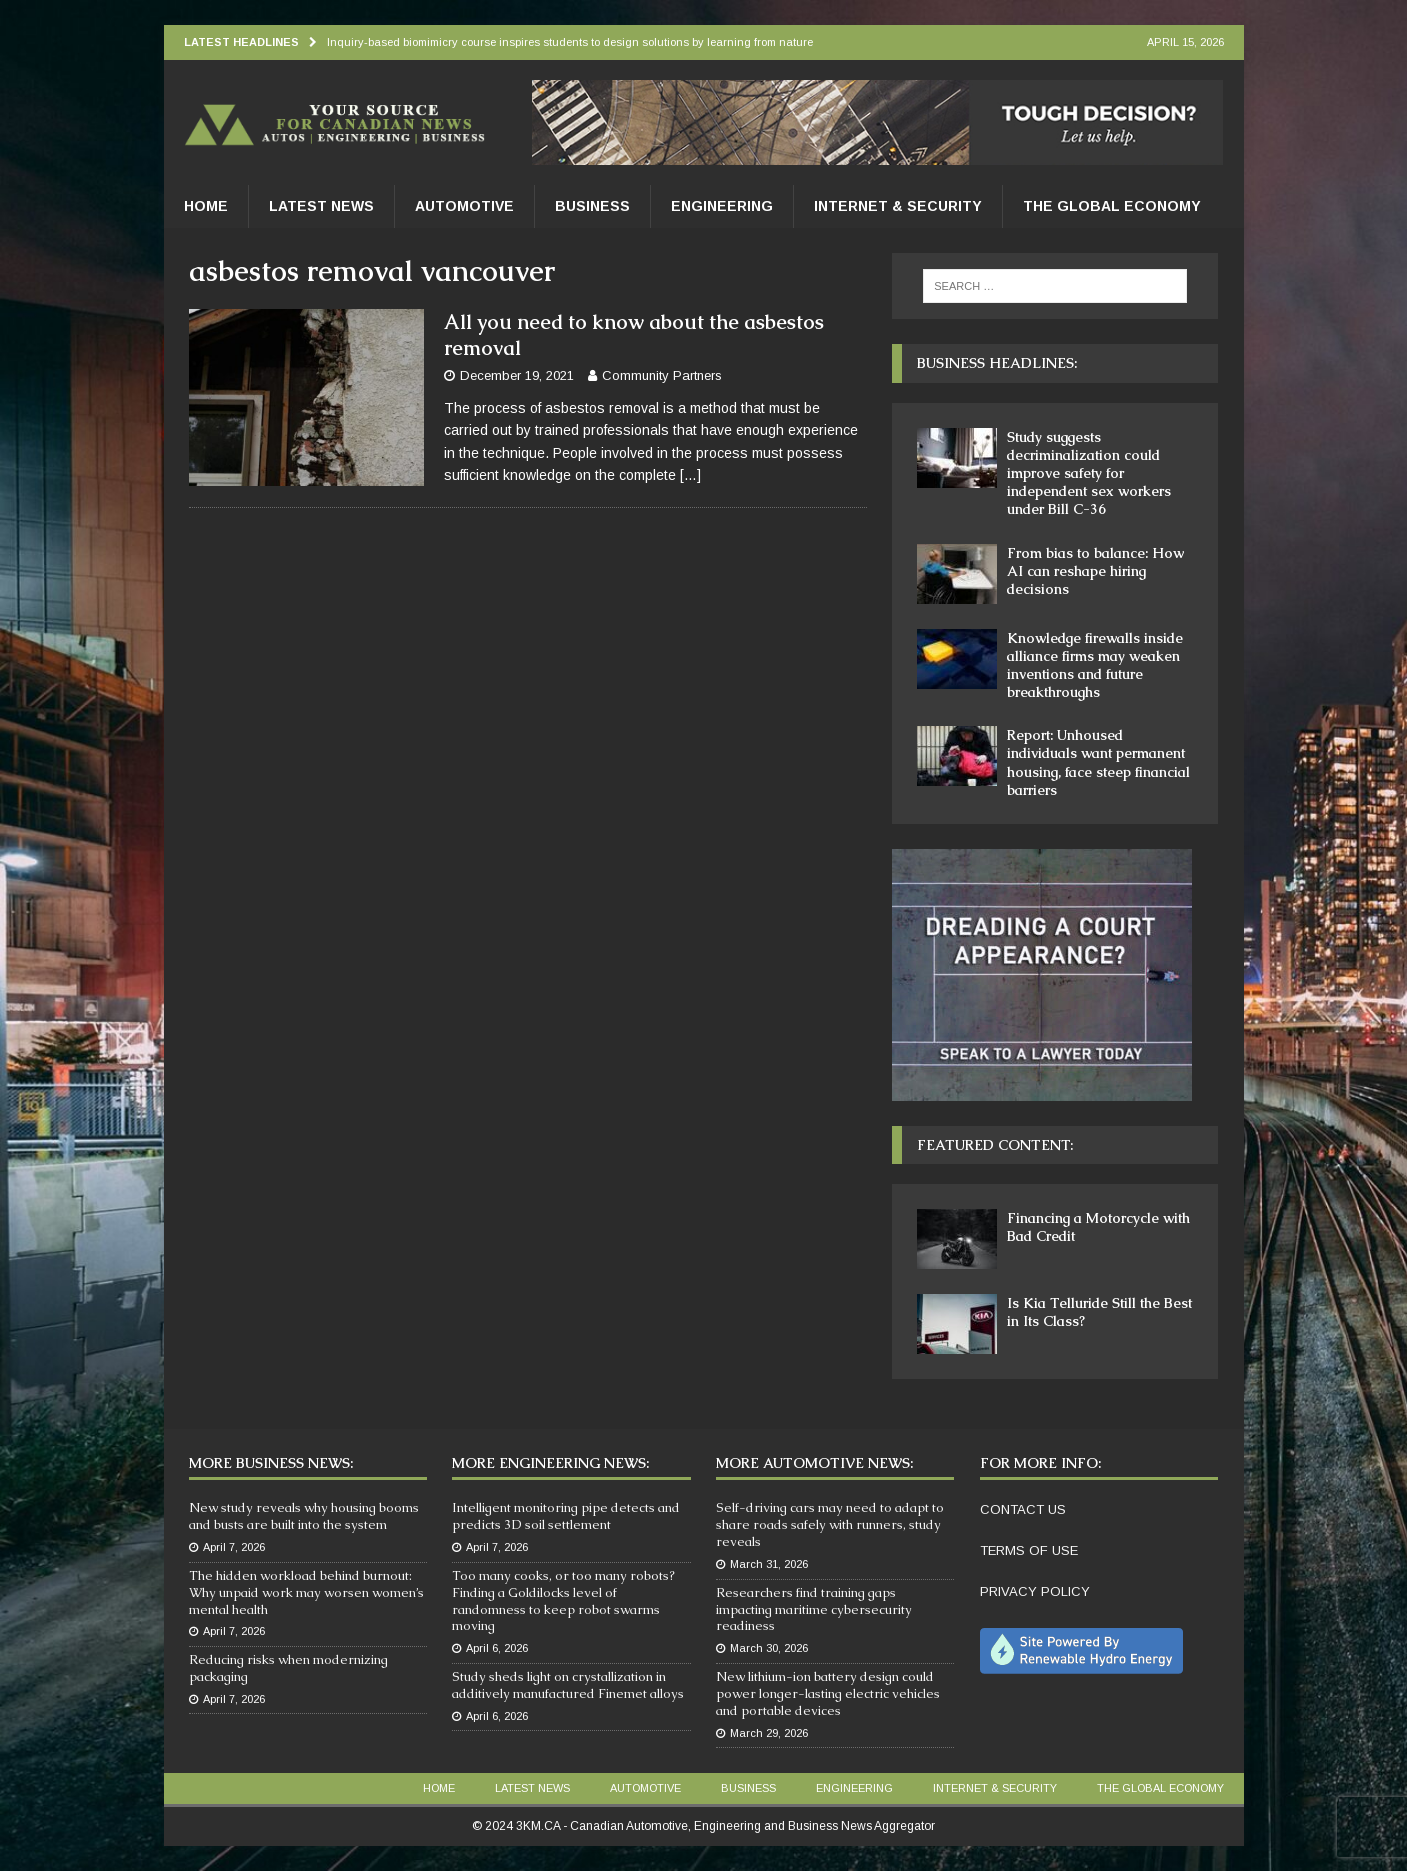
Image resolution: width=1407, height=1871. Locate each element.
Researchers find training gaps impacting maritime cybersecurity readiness (814, 1609)
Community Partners (662, 375)
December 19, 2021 (517, 375)
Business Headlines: (997, 363)
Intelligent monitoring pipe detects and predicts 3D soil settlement (566, 1516)
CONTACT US (1023, 1509)
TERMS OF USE (1029, 1550)
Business (592, 206)
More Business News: (271, 1463)
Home (206, 206)
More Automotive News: (814, 1463)
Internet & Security (898, 206)
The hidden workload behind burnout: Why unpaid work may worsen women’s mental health (306, 1592)
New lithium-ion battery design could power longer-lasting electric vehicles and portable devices (828, 1693)
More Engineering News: (550, 1463)
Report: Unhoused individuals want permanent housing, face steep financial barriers (1098, 762)
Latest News (321, 206)
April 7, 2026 (234, 1547)
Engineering (722, 206)
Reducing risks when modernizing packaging (288, 1668)
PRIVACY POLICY (1035, 1591)
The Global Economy (1112, 206)
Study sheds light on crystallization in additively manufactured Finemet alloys (568, 1685)
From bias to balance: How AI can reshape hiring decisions (1095, 571)
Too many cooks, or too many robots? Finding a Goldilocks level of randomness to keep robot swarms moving (563, 1601)
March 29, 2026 (769, 1733)
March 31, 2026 (769, 1564)
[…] (690, 475)
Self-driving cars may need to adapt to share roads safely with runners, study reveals (830, 1524)
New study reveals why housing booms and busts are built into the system (304, 1516)
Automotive (464, 206)
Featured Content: (995, 1145)
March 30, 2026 (769, 1648)
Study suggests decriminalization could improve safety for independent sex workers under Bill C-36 (1089, 473)
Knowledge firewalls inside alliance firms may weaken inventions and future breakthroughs (1095, 665)
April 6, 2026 (497, 1648)
